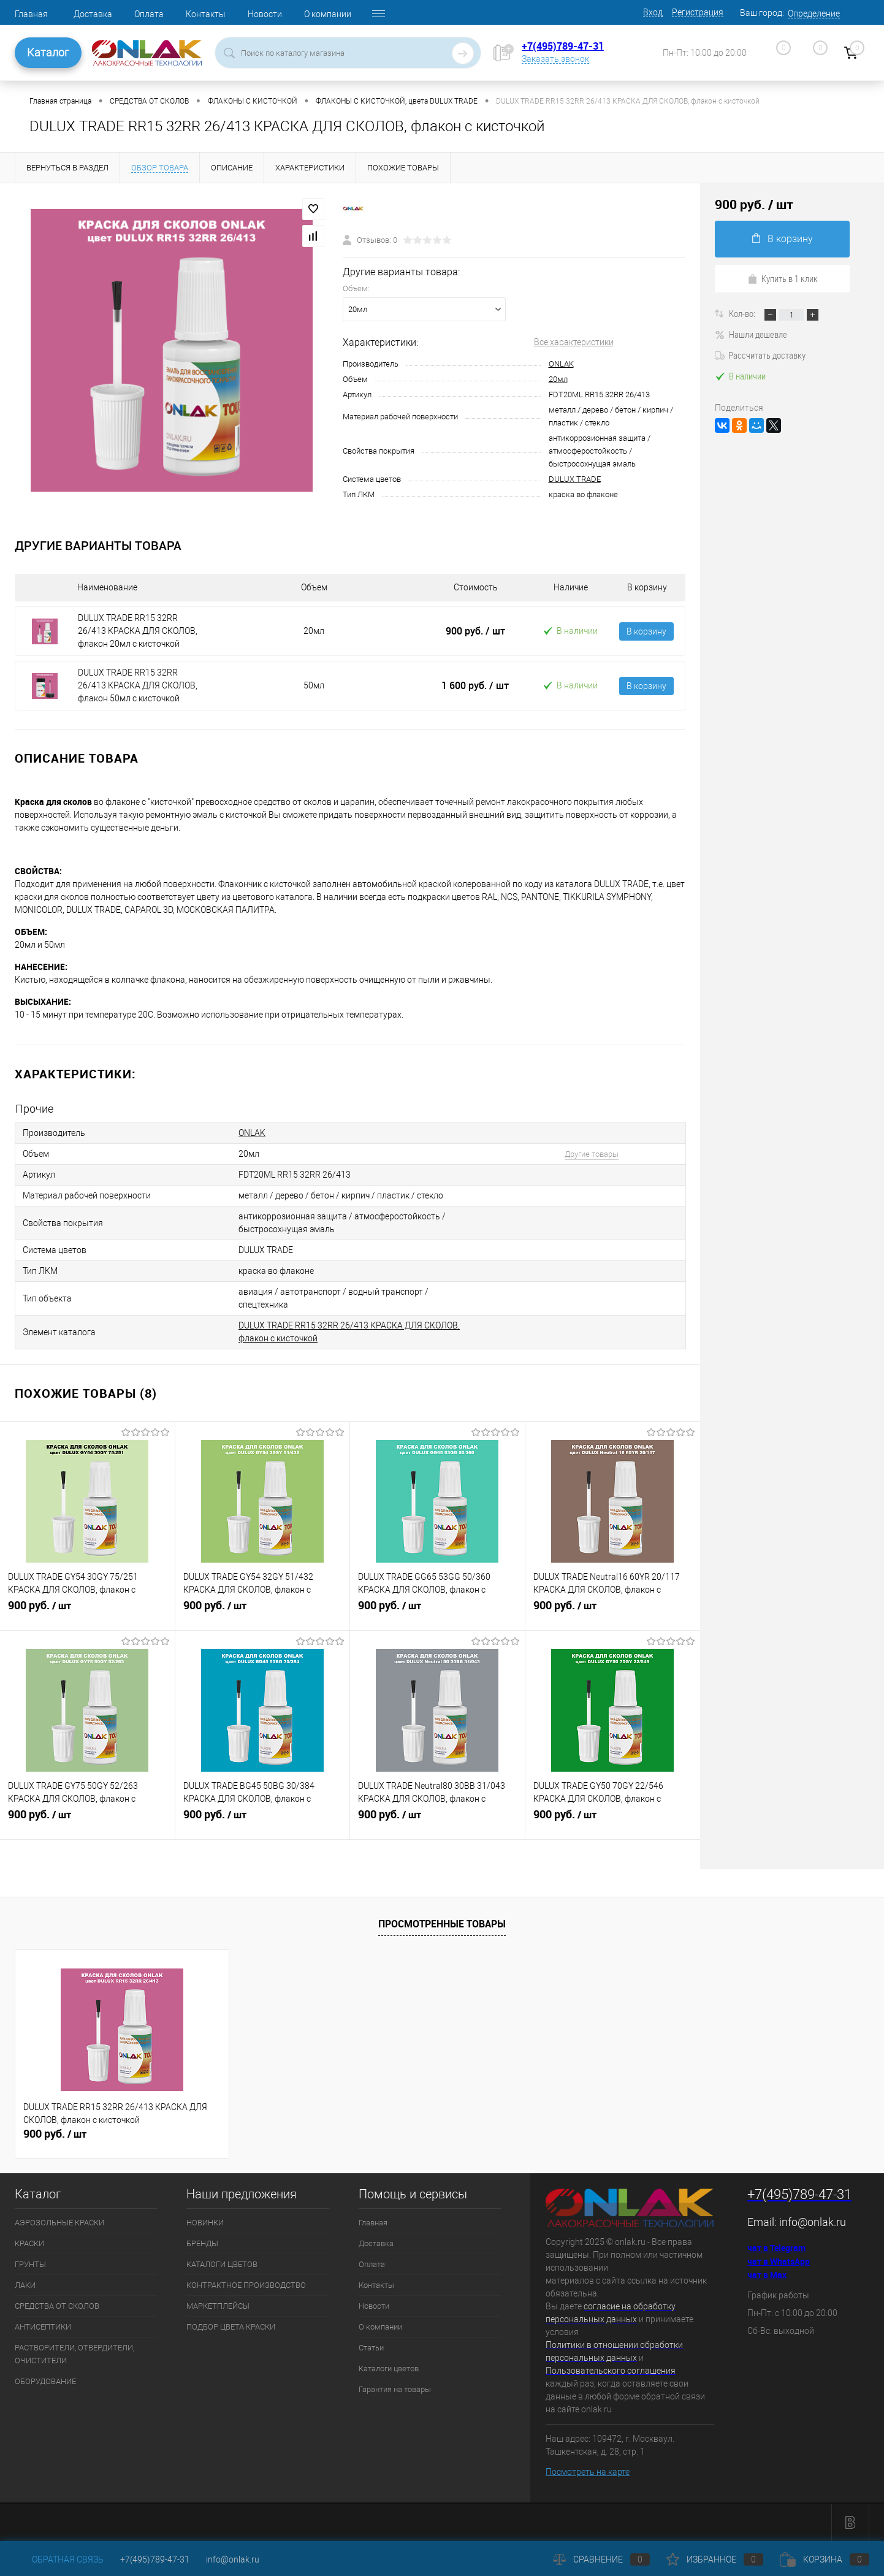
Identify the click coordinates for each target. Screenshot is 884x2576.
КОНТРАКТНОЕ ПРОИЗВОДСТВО (246, 2285)
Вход (653, 12)
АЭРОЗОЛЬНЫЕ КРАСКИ (59, 2222)
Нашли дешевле (751, 334)
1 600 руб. (475, 685)
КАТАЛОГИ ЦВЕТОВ (221, 2264)
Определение (814, 13)
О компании (327, 14)
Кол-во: (743, 313)
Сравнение (601, 2559)
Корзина (824, 2559)
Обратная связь (59, 2559)
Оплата (149, 14)
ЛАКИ (25, 2285)
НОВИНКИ (205, 2222)
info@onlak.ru (812, 2222)
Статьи (371, 2347)
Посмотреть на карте (588, 2472)
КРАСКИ (29, 2243)
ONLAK (561, 363)
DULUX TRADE (575, 479)
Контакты (206, 14)
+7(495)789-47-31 (563, 46)
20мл (558, 379)
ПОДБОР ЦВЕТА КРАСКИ (230, 2326)
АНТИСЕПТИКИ (43, 2326)
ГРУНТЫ (30, 2264)
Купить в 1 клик (782, 278)
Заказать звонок (555, 59)
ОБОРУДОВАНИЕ (45, 2381)
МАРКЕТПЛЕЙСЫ (218, 2306)
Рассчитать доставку (760, 355)
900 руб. (475, 631)
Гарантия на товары (395, 2389)
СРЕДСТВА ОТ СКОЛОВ (57, 2306)
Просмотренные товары (442, 1923)
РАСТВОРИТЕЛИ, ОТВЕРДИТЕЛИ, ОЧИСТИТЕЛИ (74, 2354)
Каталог (48, 52)
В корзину (646, 631)
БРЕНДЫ (202, 2243)
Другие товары (592, 1154)
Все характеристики (574, 342)
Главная (31, 14)
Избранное (714, 2559)
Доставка (93, 14)
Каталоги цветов (389, 2368)
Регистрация (697, 12)
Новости (265, 14)
